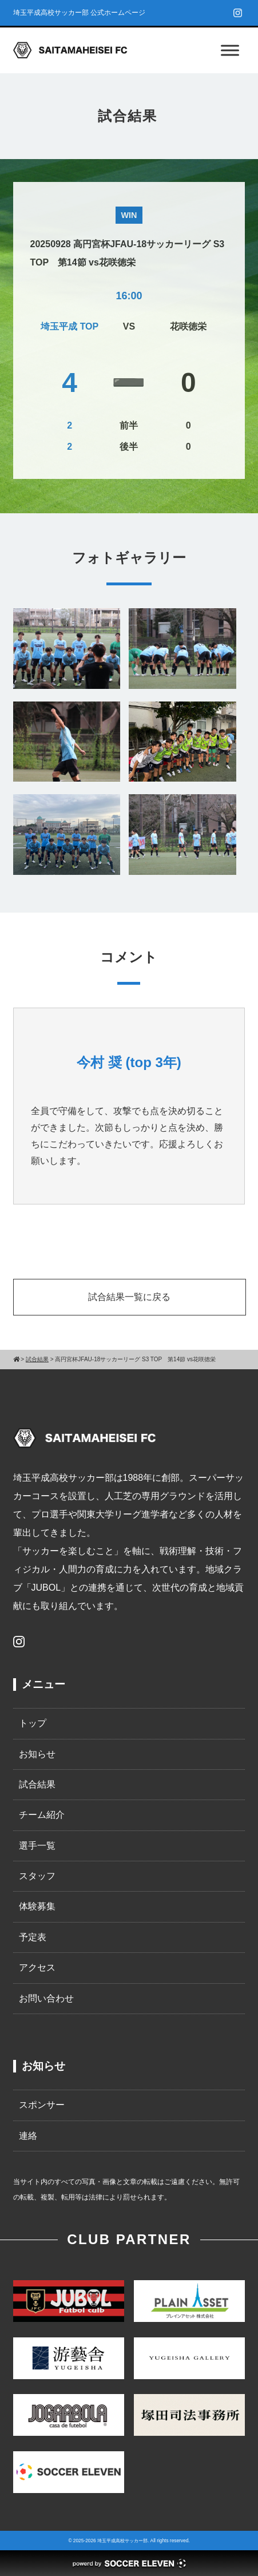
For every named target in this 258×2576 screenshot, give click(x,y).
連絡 (28, 2136)
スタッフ (37, 1876)
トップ (32, 1723)
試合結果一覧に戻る (129, 1297)
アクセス (37, 1967)
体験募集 (37, 1906)
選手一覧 (37, 1845)
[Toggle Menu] (230, 50)
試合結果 (37, 1784)
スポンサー (42, 2105)
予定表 (32, 1937)
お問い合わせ (46, 1998)
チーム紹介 (42, 1815)
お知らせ (37, 1754)
